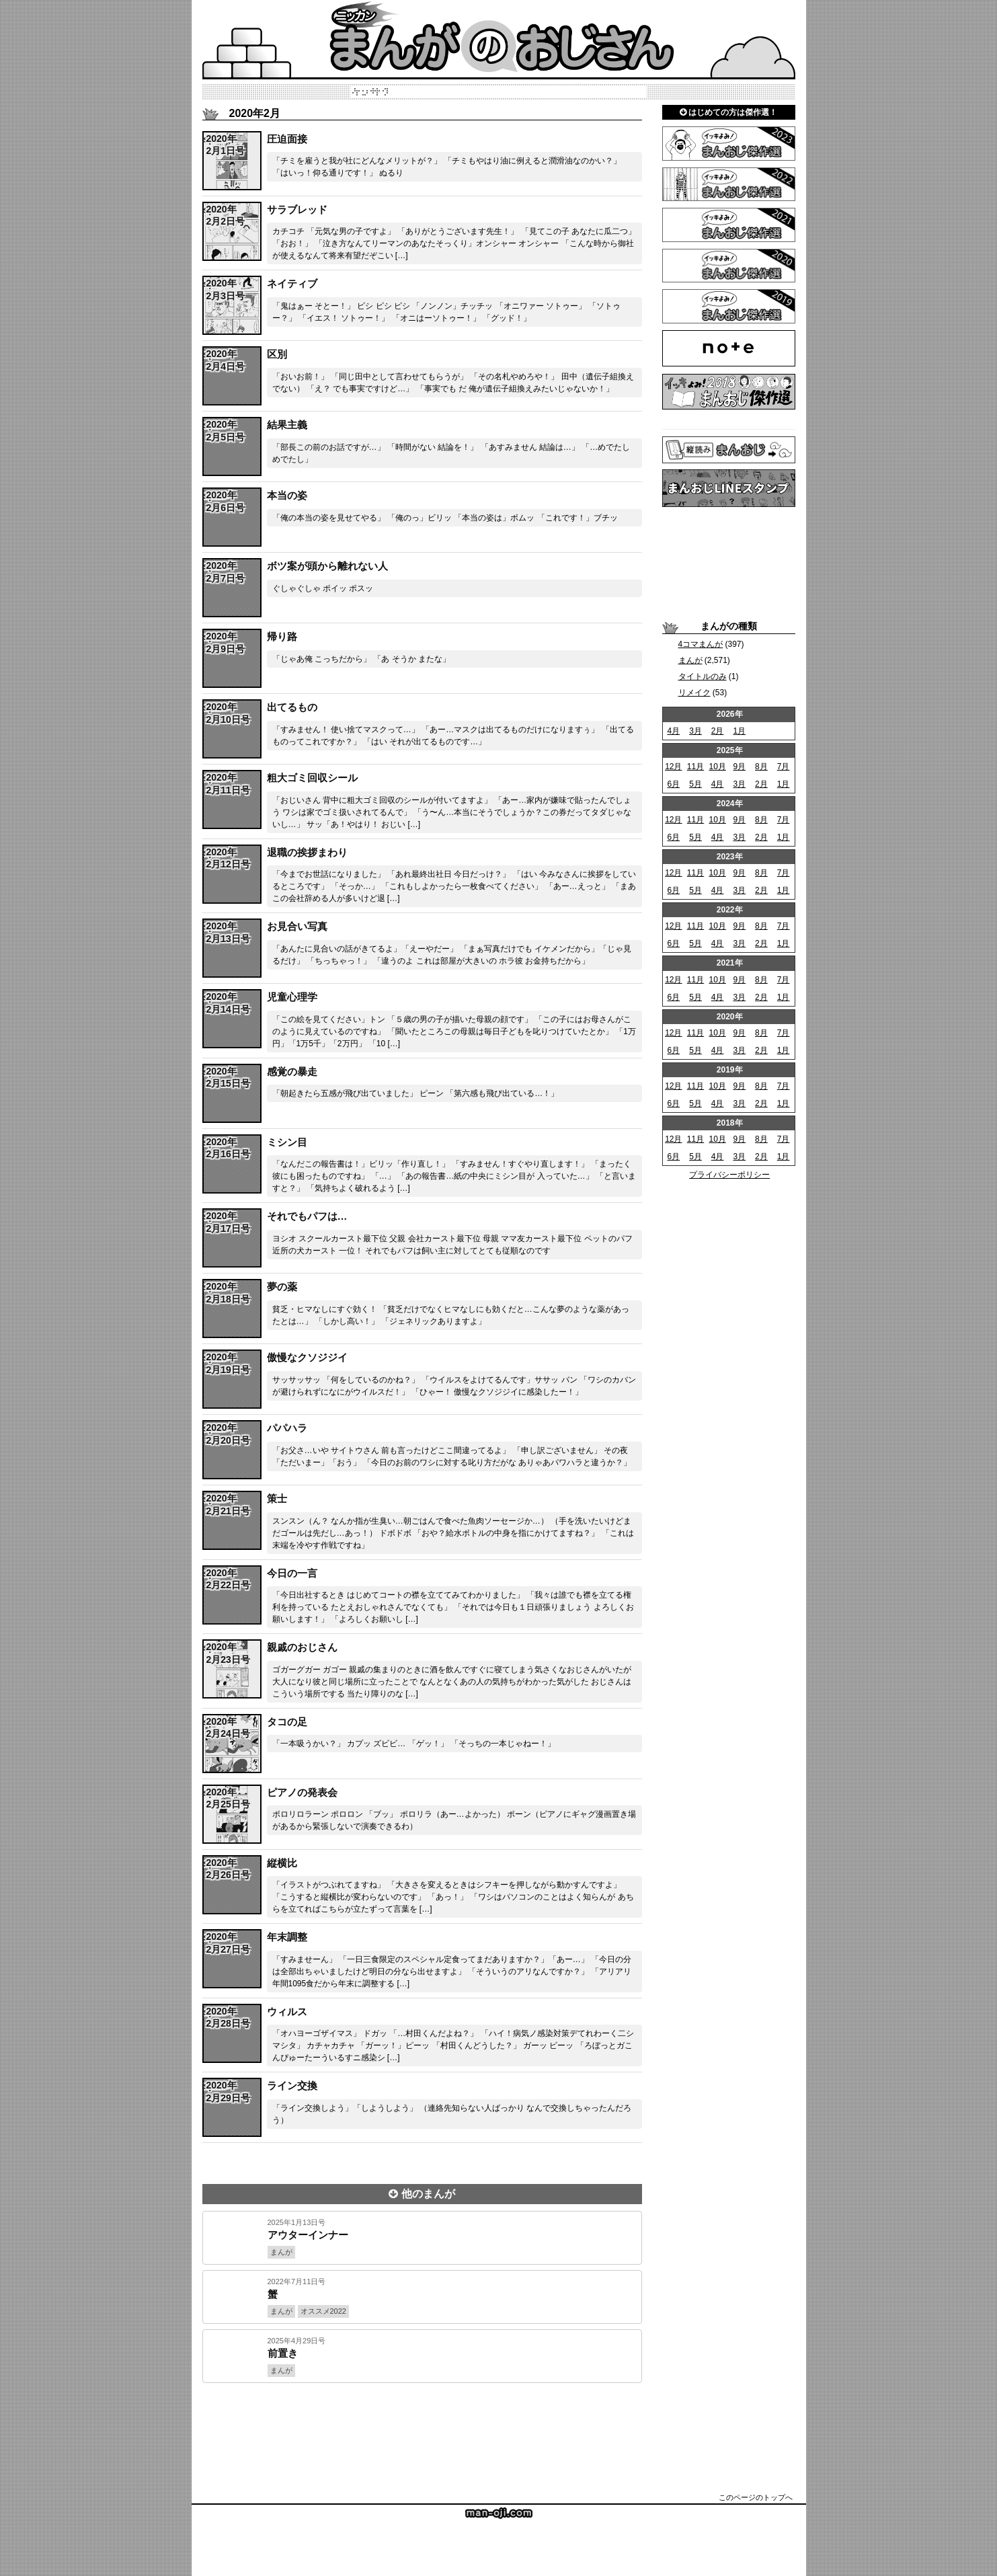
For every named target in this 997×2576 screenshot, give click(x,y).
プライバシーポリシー (729, 1174)
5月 (695, 784)
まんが (690, 660)
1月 (739, 731)
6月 (673, 784)
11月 (695, 766)
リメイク (694, 692)
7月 (783, 766)
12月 (673, 766)
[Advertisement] (422, 2428)
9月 (739, 766)
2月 (717, 731)
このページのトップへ (756, 2497)
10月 (717, 766)
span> (224, 144)
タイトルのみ (702, 676)
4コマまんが (700, 644)
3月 (695, 731)
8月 (761, 766)
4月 (673, 731)
